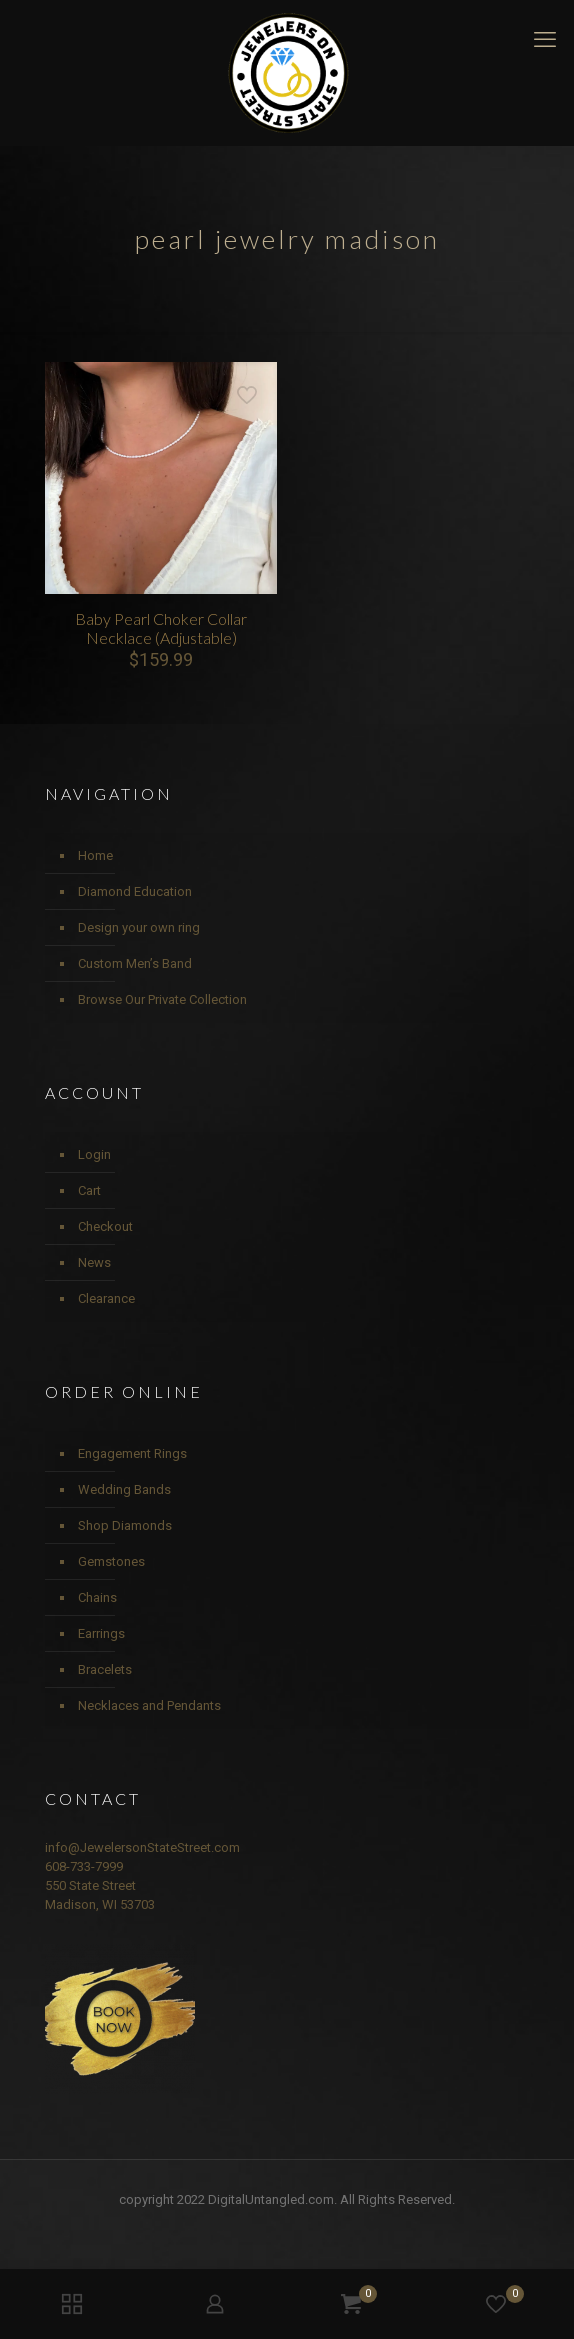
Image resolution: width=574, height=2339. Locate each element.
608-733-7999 (84, 1866)
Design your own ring (139, 927)
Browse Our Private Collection (162, 999)
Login (94, 1154)
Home (95, 855)
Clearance (106, 1298)
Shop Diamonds (125, 1525)
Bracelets (105, 1669)
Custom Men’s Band (135, 963)
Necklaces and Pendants (149, 1705)
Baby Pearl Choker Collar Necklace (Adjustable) (161, 628)
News (94, 1262)
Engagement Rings (132, 1453)
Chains (97, 1597)
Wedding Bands (124, 1489)
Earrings (101, 1633)
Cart (89, 1190)
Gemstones (111, 1561)
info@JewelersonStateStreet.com (142, 1847)
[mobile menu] (547, 40)
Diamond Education (135, 891)
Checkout (105, 1226)
